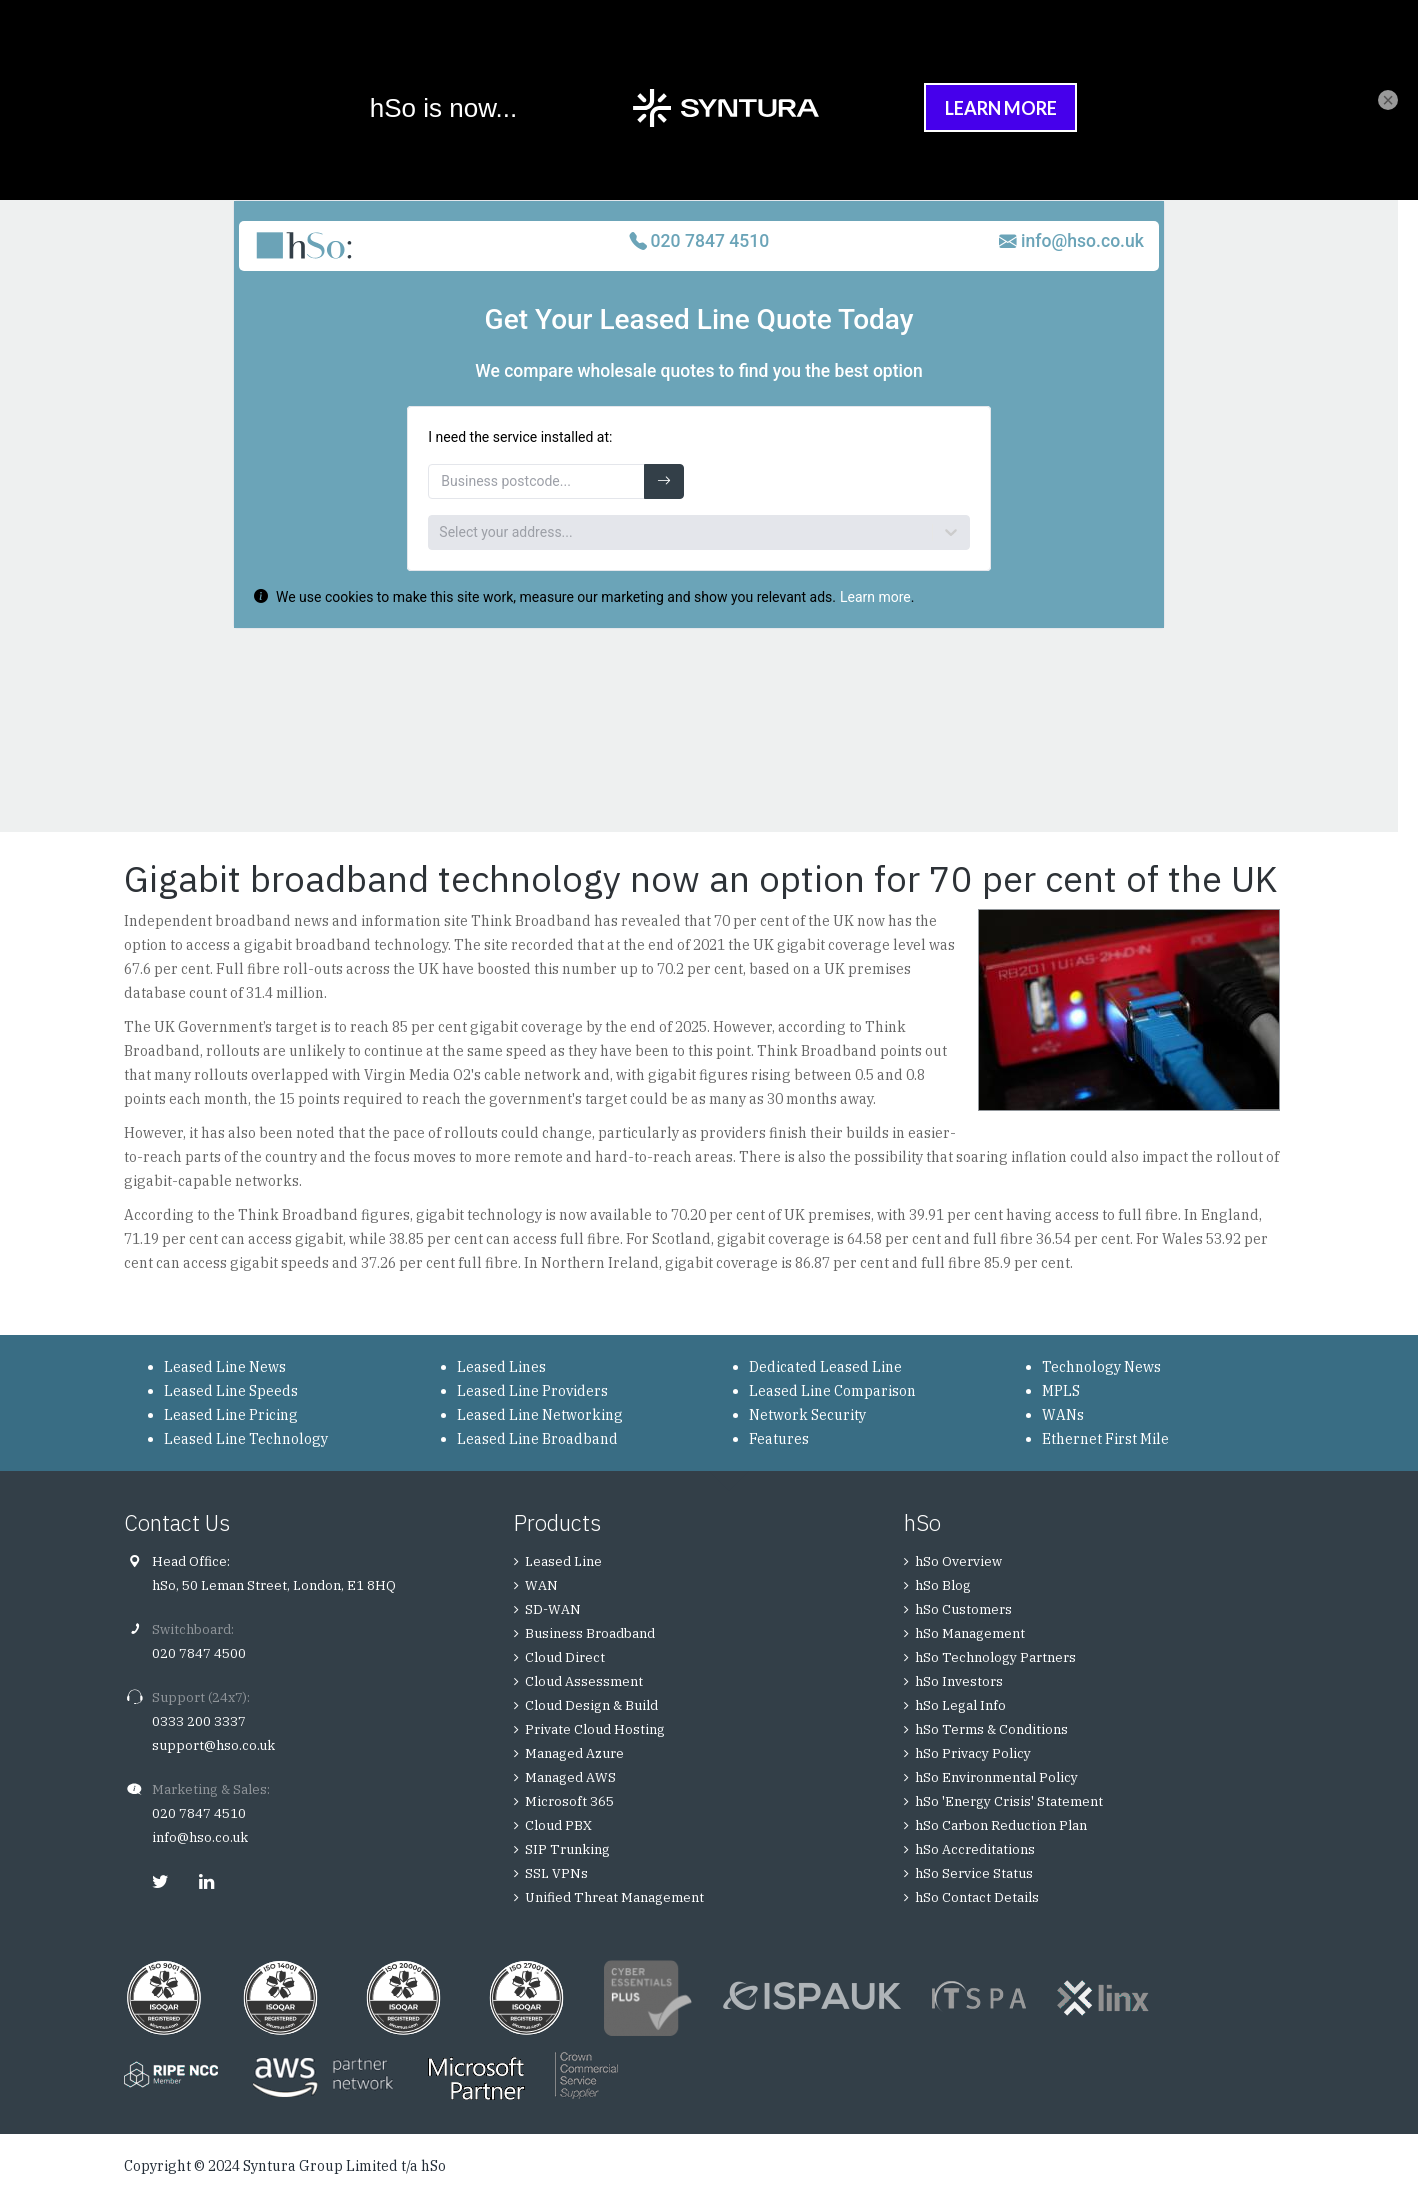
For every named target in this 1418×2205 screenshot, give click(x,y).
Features (779, 1439)
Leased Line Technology (246, 1439)
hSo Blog (943, 1585)
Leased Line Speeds (231, 1391)
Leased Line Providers (532, 1391)
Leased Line (563, 1561)
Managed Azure (574, 1753)
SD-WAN (553, 1609)
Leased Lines (501, 1367)
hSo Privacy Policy (973, 1753)
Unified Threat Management (614, 1897)
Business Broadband (590, 1633)
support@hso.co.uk (213, 1745)
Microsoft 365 (569, 1801)
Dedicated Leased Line (825, 1367)
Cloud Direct (565, 1657)
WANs (1063, 1415)
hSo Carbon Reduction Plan (1001, 1825)
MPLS (1061, 1391)
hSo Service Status (974, 1873)
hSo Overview (958, 1561)
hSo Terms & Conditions (991, 1729)
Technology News (1101, 1367)
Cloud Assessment (584, 1681)
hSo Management (970, 1633)
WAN (541, 1585)
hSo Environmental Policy (996, 1777)
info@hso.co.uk (200, 1837)
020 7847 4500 (199, 1653)
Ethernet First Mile (1105, 1439)
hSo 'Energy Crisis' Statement (1009, 1801)
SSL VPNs (556, 1873)
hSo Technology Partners (995, 1657)
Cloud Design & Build (591, 1705)
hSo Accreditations (975, 1849)
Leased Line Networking (540, 1415)
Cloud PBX (558, 1825)
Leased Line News (225, 1367)
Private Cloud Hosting (595, 1729)
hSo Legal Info (960, 1705)
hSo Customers (963, 1609)
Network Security (807, 1415)
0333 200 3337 (199, 1721)
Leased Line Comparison (832, 1391)
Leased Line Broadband (537, 1439)
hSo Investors (959, 1681)
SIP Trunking (567, 1849)
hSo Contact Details (977, 1897)
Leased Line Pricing (231, 1415)
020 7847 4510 (199, 1813)
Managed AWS (570, 1777)
